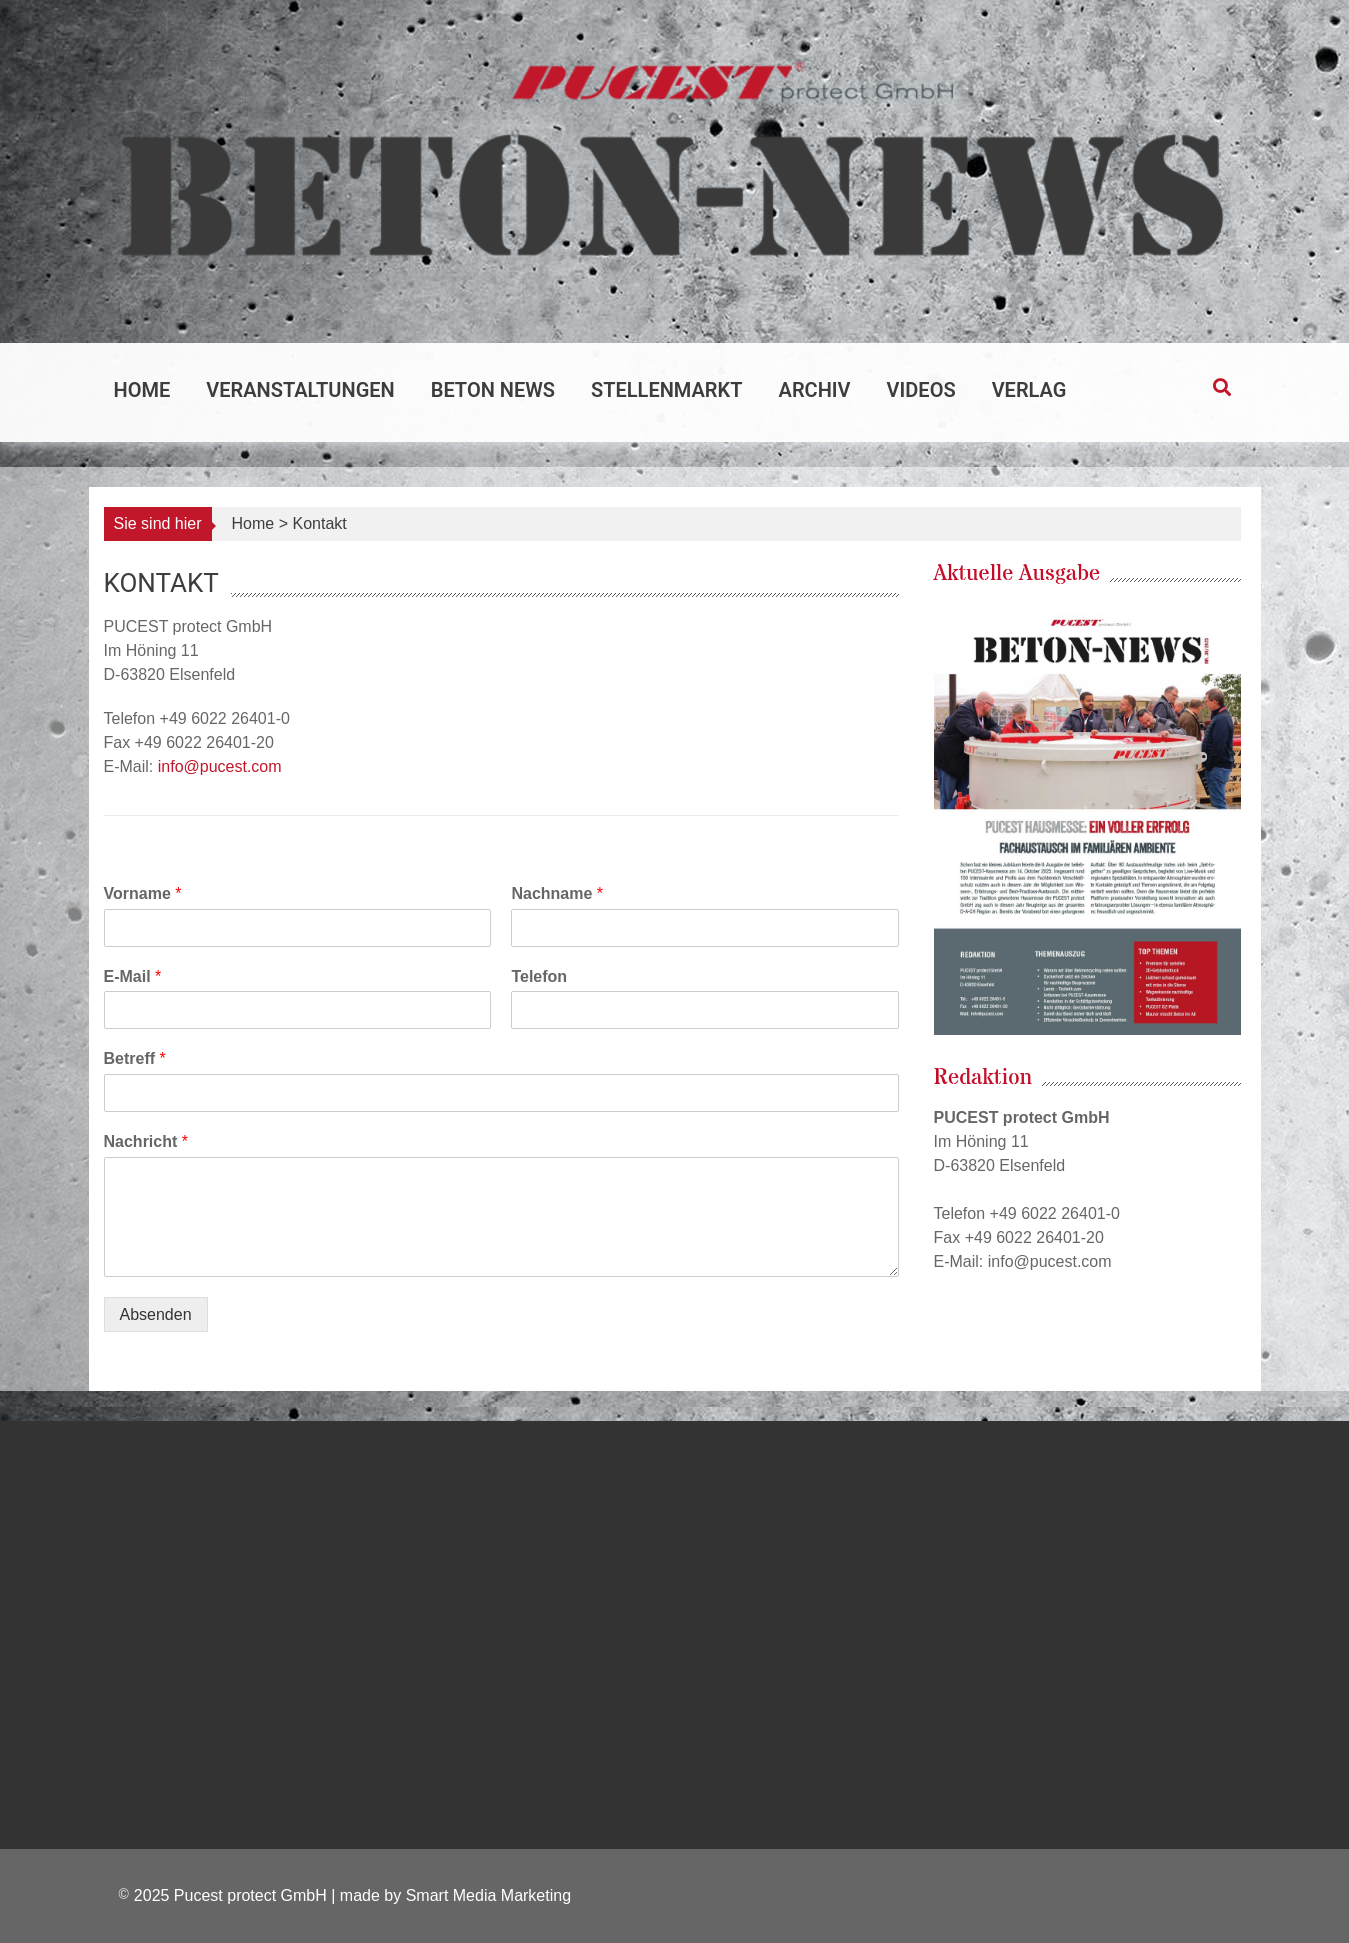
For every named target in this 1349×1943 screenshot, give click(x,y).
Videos (921, 390)
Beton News (493, 390)
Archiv (815, 390)
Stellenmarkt (667, 390)
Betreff (135, 1058)
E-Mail (133, 976)
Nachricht (146, 1141)
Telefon (539, 976)
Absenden (156, 1314)
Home (142, 390)
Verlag (1029, 390)
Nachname (557, 893)
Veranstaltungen (300, 390)
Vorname (143, 893)
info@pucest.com (220, 766)
